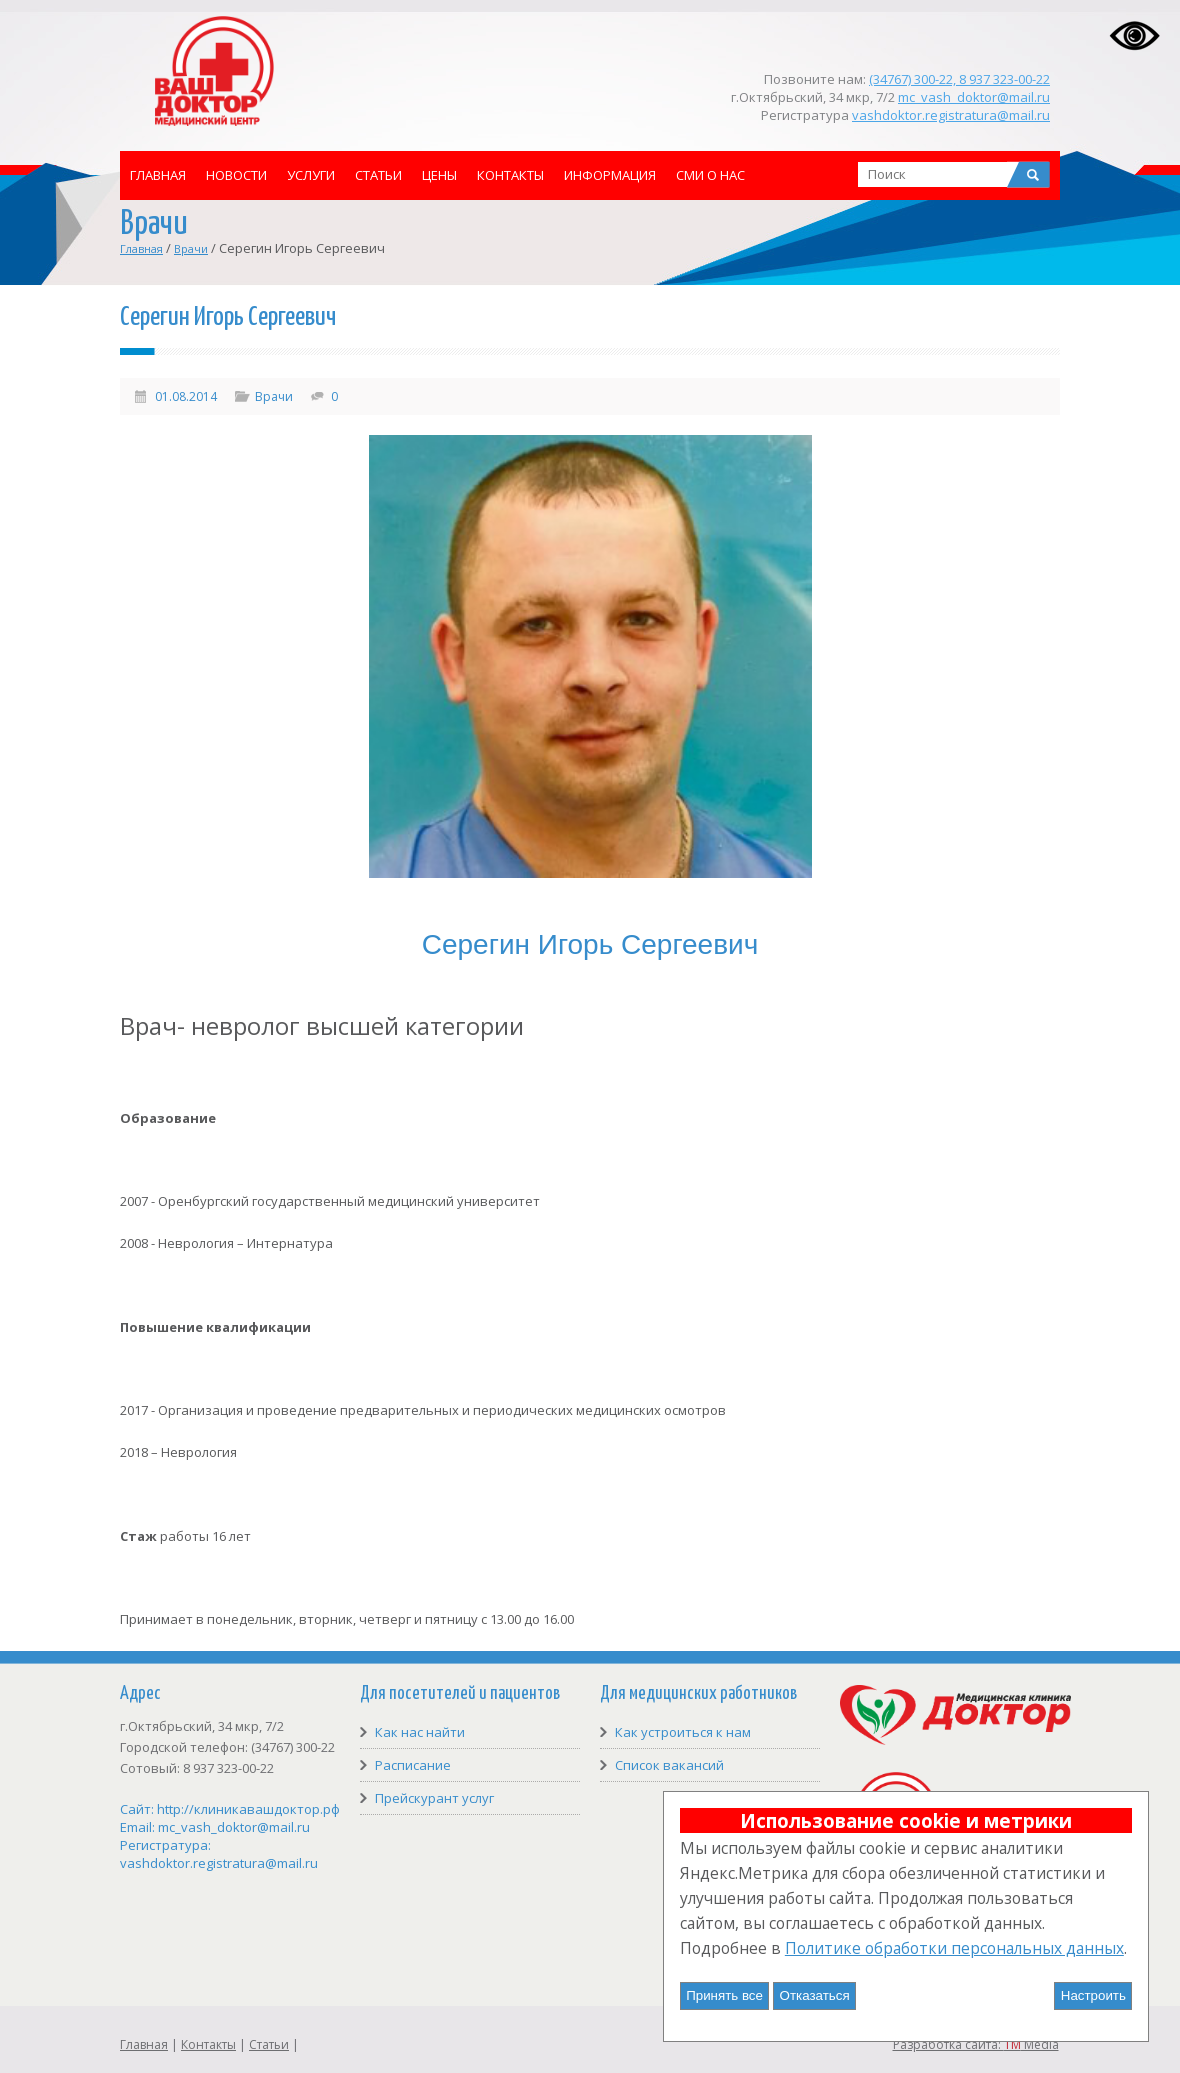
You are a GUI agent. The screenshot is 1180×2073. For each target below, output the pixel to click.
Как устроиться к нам (683, 1732)
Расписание (413, 1765)
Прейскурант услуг (434, 1798)
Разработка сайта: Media (976, 2044)
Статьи (378, 175)
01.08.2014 (186, 396)
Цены (439, 175)
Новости (236, 175)
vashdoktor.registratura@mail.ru (951, 115)
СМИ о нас (710, 175)
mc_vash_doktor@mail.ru (974, 97)
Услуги (311, 175)
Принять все (724, 1995)
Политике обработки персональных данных (954, 1948)
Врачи (191, 248)
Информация (610, 175)
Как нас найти (420, 1732)
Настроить (1093, 1995)
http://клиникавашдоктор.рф (248, 1809)
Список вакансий (669, 1765)
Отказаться (815, 1995)
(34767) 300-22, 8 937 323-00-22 (959, 79)
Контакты (510, 175)
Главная (158, 175)
